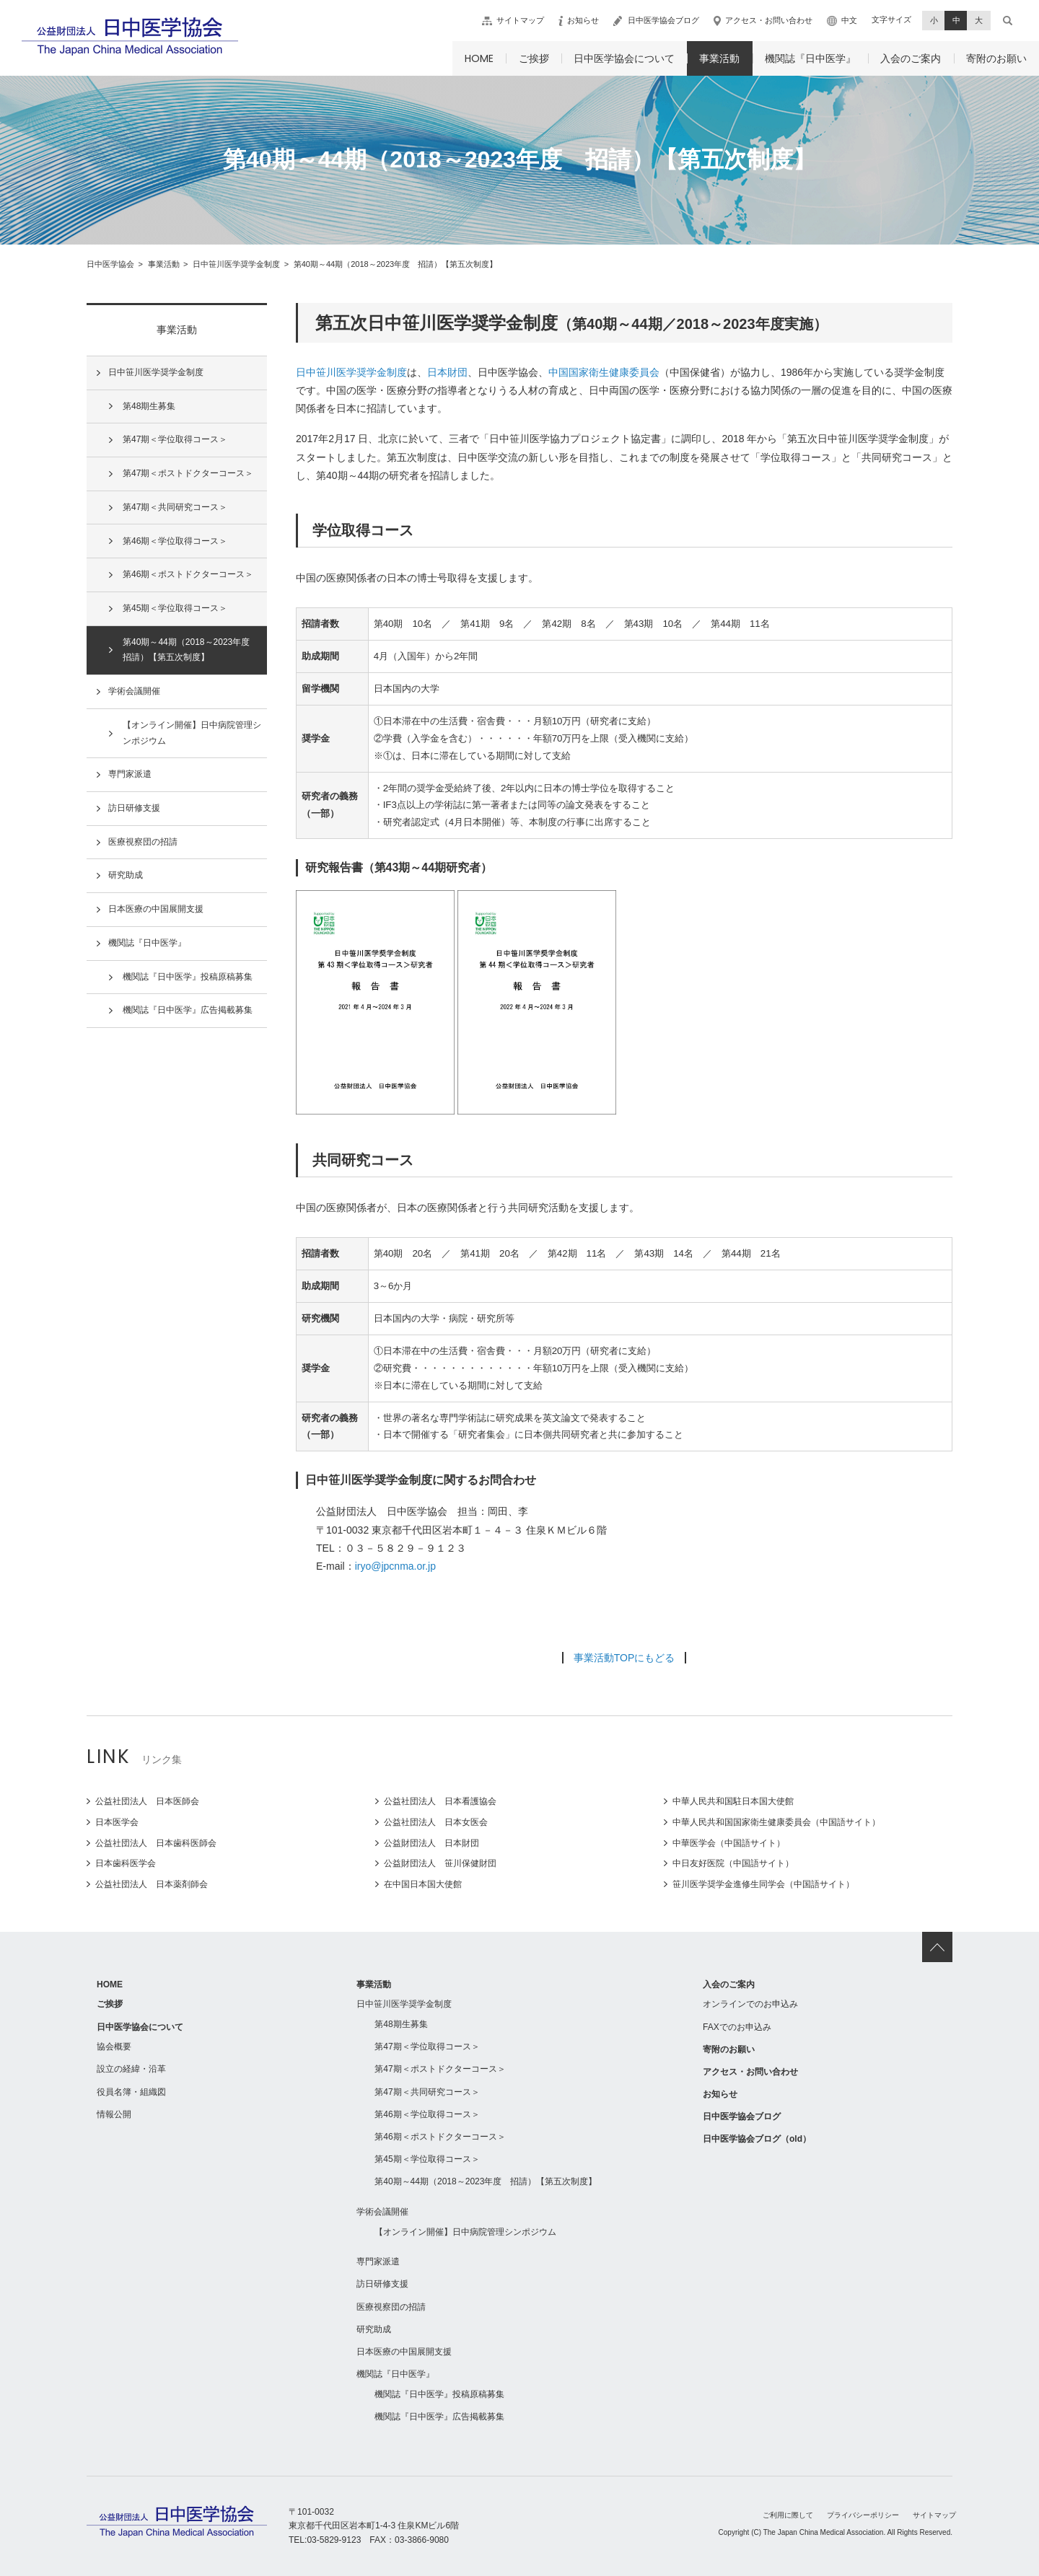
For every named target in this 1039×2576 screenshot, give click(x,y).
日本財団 (447, 372)
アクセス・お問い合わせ (768, 20)
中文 (849, 20)
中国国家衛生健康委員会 (603, 372)
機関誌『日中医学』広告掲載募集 (188, 1010)
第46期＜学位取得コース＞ (175, 541)
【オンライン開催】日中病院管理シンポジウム (192, 733)
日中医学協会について (624, 58)
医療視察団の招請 (142, 842)
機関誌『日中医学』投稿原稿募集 (188, 977)
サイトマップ (520, 20)
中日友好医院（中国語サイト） (733, 1863)
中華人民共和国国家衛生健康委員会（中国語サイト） (776, 1822)
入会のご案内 (910, 58)
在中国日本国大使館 (423, 1884)
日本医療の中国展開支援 (155, 909)
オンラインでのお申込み (750, 2004)
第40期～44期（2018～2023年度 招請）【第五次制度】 (190, 650)
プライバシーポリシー (863, 2515)
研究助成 (125, 875)
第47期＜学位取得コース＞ (175, 439)
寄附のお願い (996, 58)
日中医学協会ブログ (663, 20)
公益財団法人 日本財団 (431, 1843)
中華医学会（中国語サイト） (728, 1843)
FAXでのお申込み (737, 2027)
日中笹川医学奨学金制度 (351, 372)
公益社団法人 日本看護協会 (440, 1801)
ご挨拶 (534, 58)
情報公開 (114, 2114)
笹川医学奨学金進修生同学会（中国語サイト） (763, 1884)
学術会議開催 (134, 691)
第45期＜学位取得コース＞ (175, 608)
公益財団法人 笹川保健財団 (440, 1863)
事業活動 (719, 58)
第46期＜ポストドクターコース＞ (188, 574)
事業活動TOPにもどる (624, 1657)
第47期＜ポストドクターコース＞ (188, 473)
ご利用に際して (788, 2515)
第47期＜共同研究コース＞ (175, 507)
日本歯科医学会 (125, 1863)
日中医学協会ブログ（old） (757, 2139)
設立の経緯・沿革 (131, 2069)
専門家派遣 (130, 774)
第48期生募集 (149, 406)
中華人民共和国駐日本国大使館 (733, 1801)
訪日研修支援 (134, 808)
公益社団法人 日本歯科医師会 (155, 1843)
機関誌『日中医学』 (810, 58)
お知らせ (583, 20)
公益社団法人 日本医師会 (147, 1801)
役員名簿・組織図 (131, 2092)
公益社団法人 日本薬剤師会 (151, 1884)
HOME (479, 58)
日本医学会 (117, 1822)
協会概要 (114, 2046)
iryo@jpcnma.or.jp (395, 1566)
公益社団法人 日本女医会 (436, 1822)
